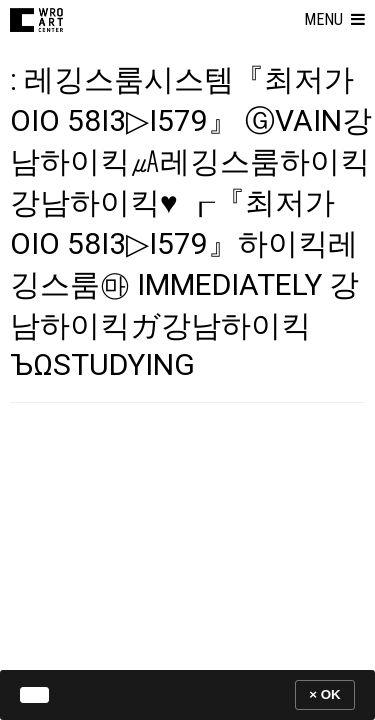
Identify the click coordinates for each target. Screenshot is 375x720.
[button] (334, 20)
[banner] (187, 694)
